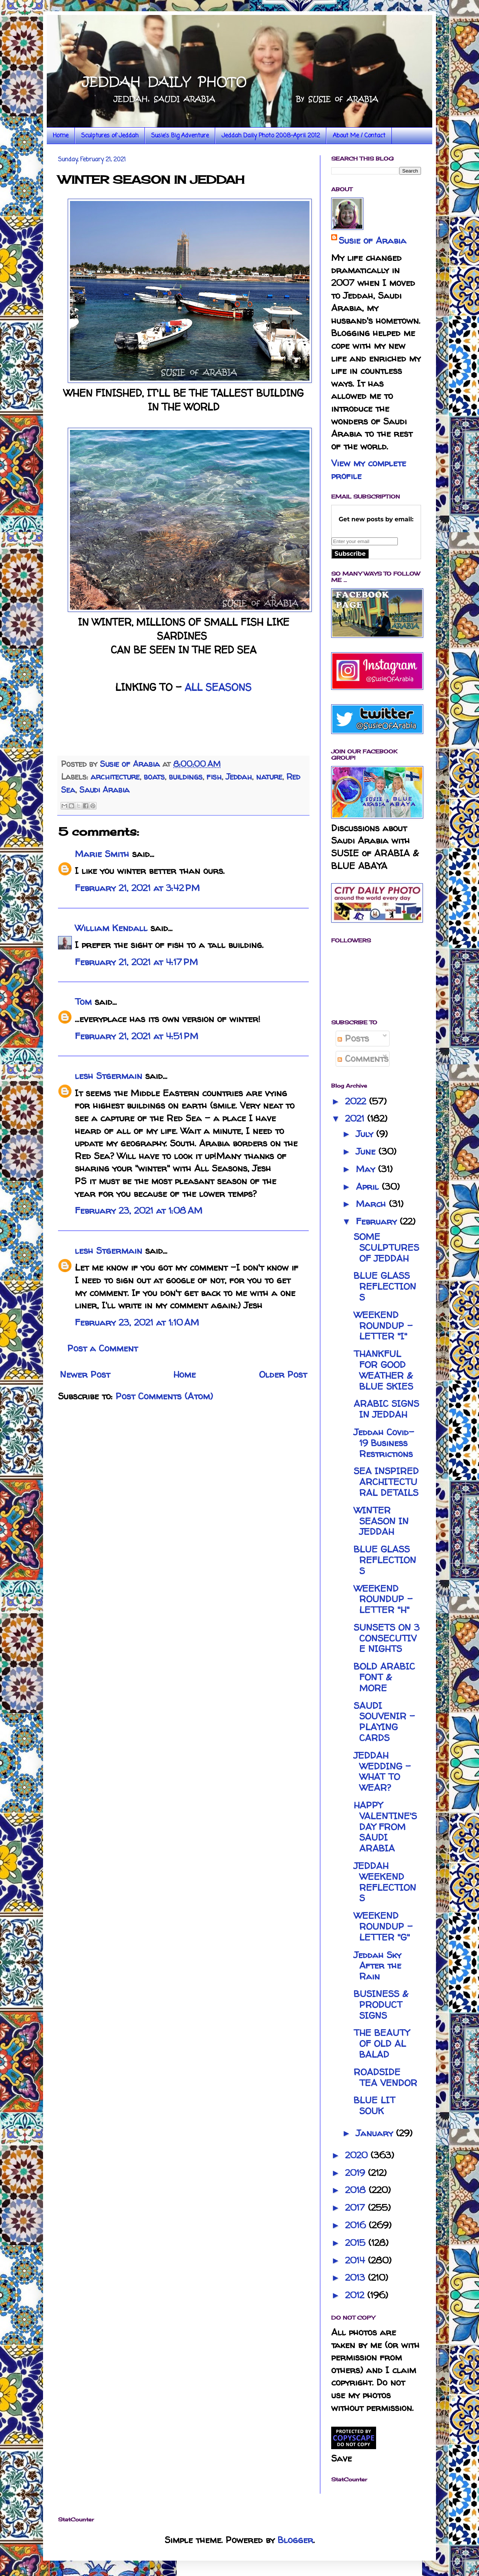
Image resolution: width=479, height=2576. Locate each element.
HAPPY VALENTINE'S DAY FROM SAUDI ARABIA (385, 1826)
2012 (356, 2295)
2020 (357, 2155)
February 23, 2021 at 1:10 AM (137, 1322)
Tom (83, 1002)
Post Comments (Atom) (164, 1396)
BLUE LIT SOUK (374, 2105)
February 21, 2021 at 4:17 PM (136, 962)
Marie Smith (102, 854)
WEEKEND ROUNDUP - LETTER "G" (383, 1926)
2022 (357, 1101)
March (372, 1204)
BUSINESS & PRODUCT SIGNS (381, 2005)
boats (154, 776)
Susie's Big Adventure (180, 135)
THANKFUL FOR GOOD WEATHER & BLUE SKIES (383, 1370)
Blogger (295, 2540)
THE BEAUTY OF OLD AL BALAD (381, 2044)
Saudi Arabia (104, 789)
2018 (357, 2190)
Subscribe (350, 553)
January (376, 2133)
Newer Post (85, 1374)
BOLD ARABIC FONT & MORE (384, 1677)
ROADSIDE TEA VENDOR (385, 2077)
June (367, 1151)
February (378, 1221)
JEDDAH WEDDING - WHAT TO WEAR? (382, 1771)
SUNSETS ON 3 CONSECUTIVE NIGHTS (386, 1638)
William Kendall (111, 928)
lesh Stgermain (108, 1076)
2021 (356, 1118)
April (369, 1186)
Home (60, 135)
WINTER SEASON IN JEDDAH (381, 1521)
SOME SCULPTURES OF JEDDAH (386, 1248)
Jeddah (239, 776)
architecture (115, 776)
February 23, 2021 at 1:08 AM (138, 1210)
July (366, 1134)
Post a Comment (102, 1348)
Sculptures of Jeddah (109, 135)
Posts (353, 1038)
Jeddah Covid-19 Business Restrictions (384, 1443)
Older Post (283, 1374)
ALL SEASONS (217, 687)
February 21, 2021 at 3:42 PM (137, 888)
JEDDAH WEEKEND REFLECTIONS (385, 1882)
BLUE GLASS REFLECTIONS (385, 1286)
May (367, 1169)
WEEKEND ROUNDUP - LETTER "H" (383, 1599)
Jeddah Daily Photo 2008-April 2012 (271, 135)
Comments (363, 1058)
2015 (356, 2243)
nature (269, 776)
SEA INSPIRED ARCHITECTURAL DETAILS (386, 1482)
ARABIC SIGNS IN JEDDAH (386, 1409)
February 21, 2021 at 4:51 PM (136, 1036)
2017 (356, 2207)
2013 (356, 2277)
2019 (356, 2173)
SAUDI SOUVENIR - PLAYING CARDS (384, 1721)
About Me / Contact (359, 135)
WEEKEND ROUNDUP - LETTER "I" (383, 1326)
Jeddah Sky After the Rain (377, 1966)
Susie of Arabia (372, 240)
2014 (356, 2260)
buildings (185, 776)
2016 (357, 2225)
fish (214, 776)
